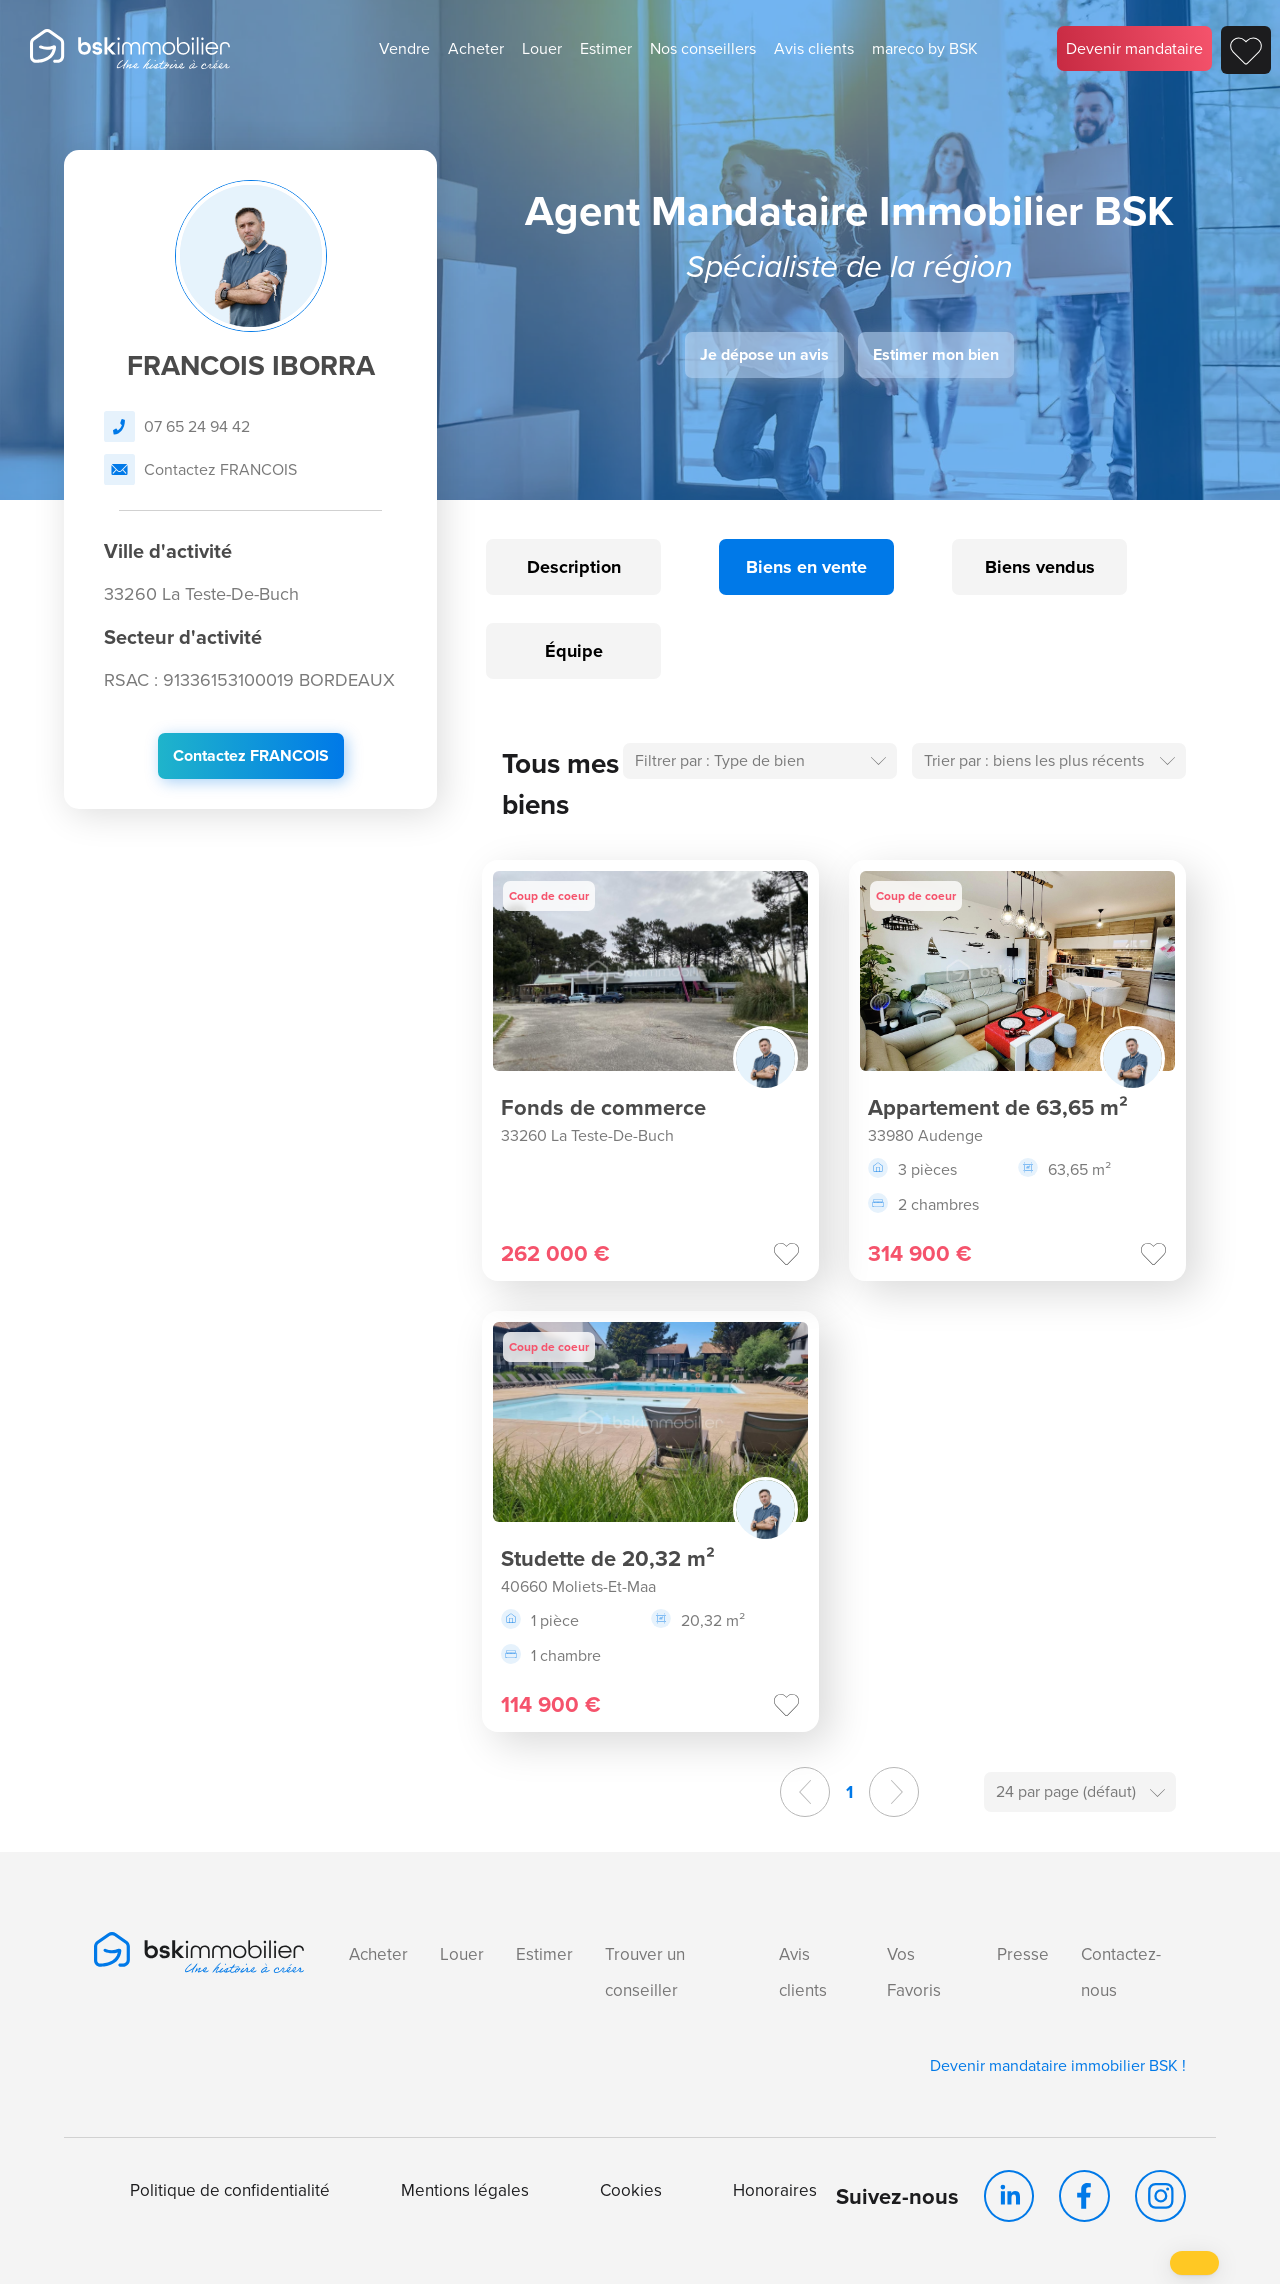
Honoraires (775, 2190)
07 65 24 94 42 (177, 426)
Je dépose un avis (764, 354)
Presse (1023, 1954)
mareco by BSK (925, 48)
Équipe (574, 651)
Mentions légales (465, 2190)
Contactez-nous (1121, 1972)
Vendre (404, 48)
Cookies (631, 2190)
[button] (1194, 2263)
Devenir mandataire (1134, 48)
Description (574, 567)
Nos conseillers (703, 48)
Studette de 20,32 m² (608, 1558)
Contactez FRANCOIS (200, 469)
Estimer (606, 48)
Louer (542, 48)
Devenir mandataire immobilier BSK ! (1058, 2065)
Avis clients (814, 48)
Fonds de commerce (603, 1107)
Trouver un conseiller (645, 1972)
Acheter (476, 48)
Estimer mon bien (936, 354)
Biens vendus (1040, 567)
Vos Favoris (914, 1972)
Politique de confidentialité (230, 2190)
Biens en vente (806, 567)
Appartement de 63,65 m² (998, 1107)
